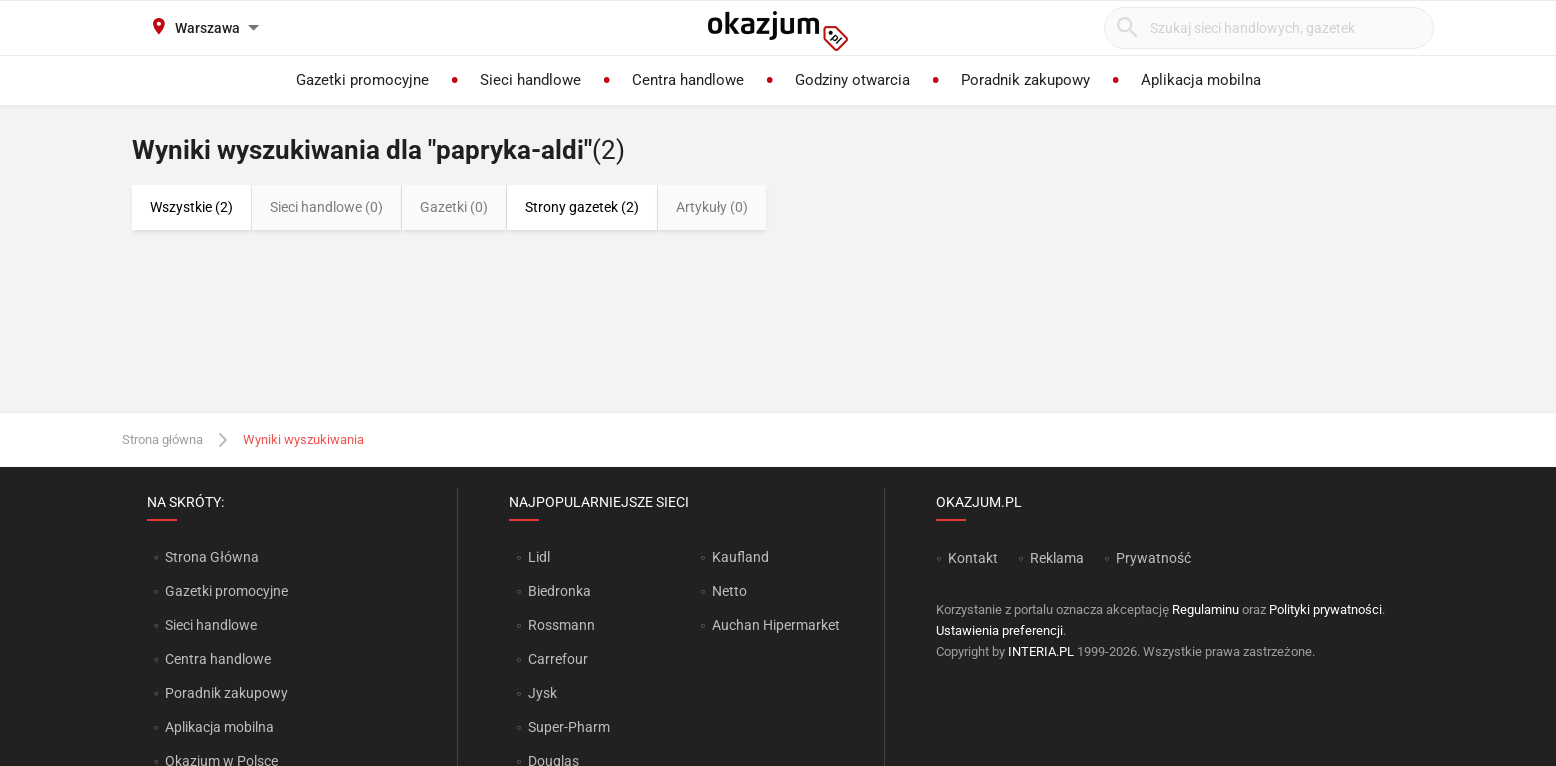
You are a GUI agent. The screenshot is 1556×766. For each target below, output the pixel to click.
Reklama (1057, 558)
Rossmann (561, 625)
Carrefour (558, 659)
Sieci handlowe (211, 625)
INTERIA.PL (1041, 651)
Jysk (542, 693)
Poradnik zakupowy (226, 693)
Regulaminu (1205, 609)
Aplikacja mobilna (219, 727)
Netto (729, 591)
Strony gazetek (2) (582, 207)
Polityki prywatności (1325, 609)
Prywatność (1153, 558)
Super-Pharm (569, 727)
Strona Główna (211, 557)
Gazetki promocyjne (226, 591)
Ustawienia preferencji (999, 630)
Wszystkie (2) (191, 207)
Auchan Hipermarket (776, 625)
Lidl (539, 557)
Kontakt (973, 558)
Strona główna (162, 439)
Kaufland (740, 557)
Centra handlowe (218, 659)
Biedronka (559, 591)
